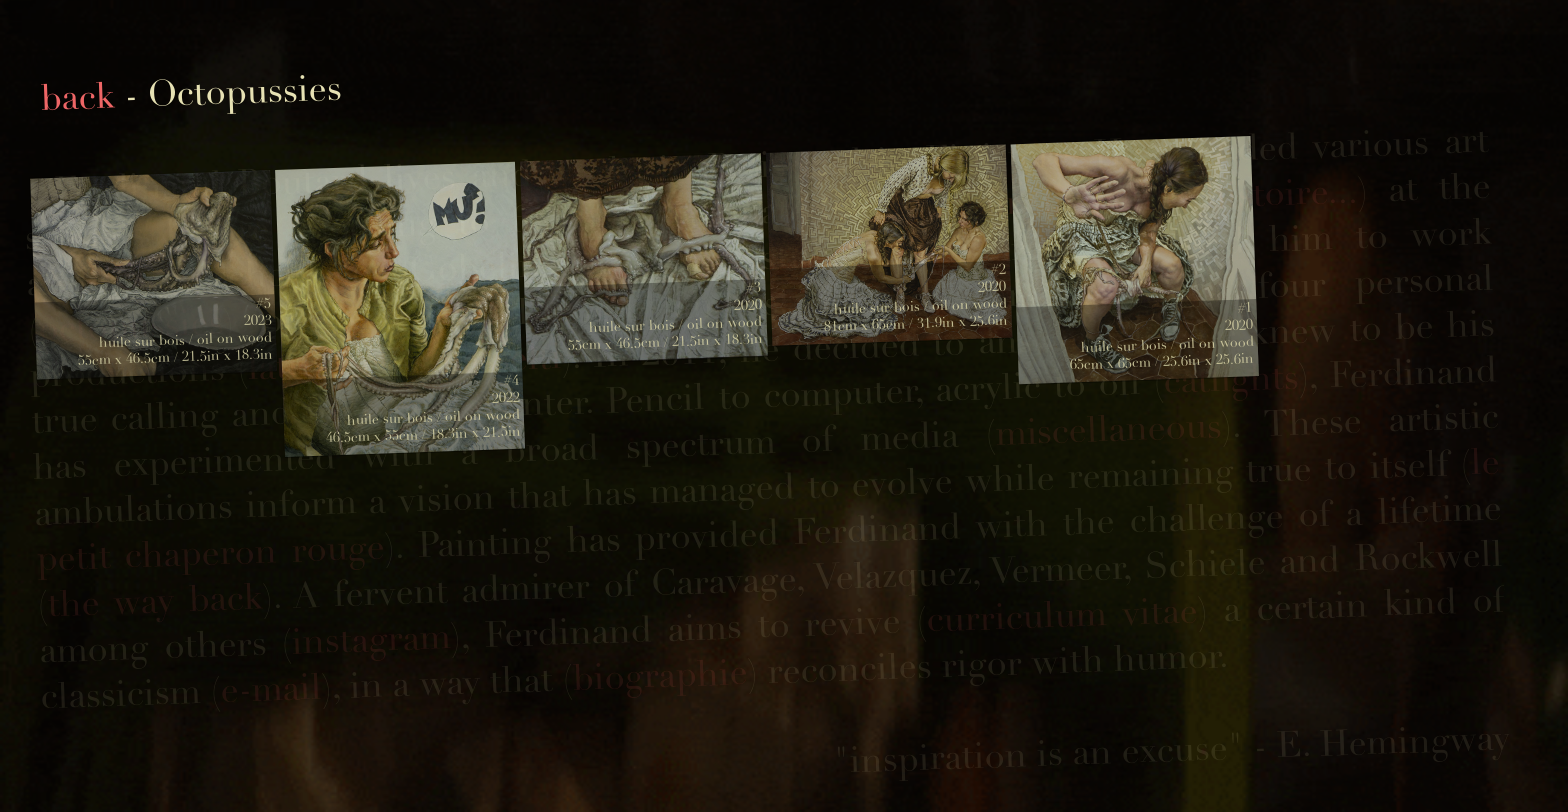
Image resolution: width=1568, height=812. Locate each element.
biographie (660, 675)
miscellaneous (1108, 429)
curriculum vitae (1062, 615)
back (77, 98)
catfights (1231, 379)
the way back (155, 601)
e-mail (271, 689)
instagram (371, 639)
